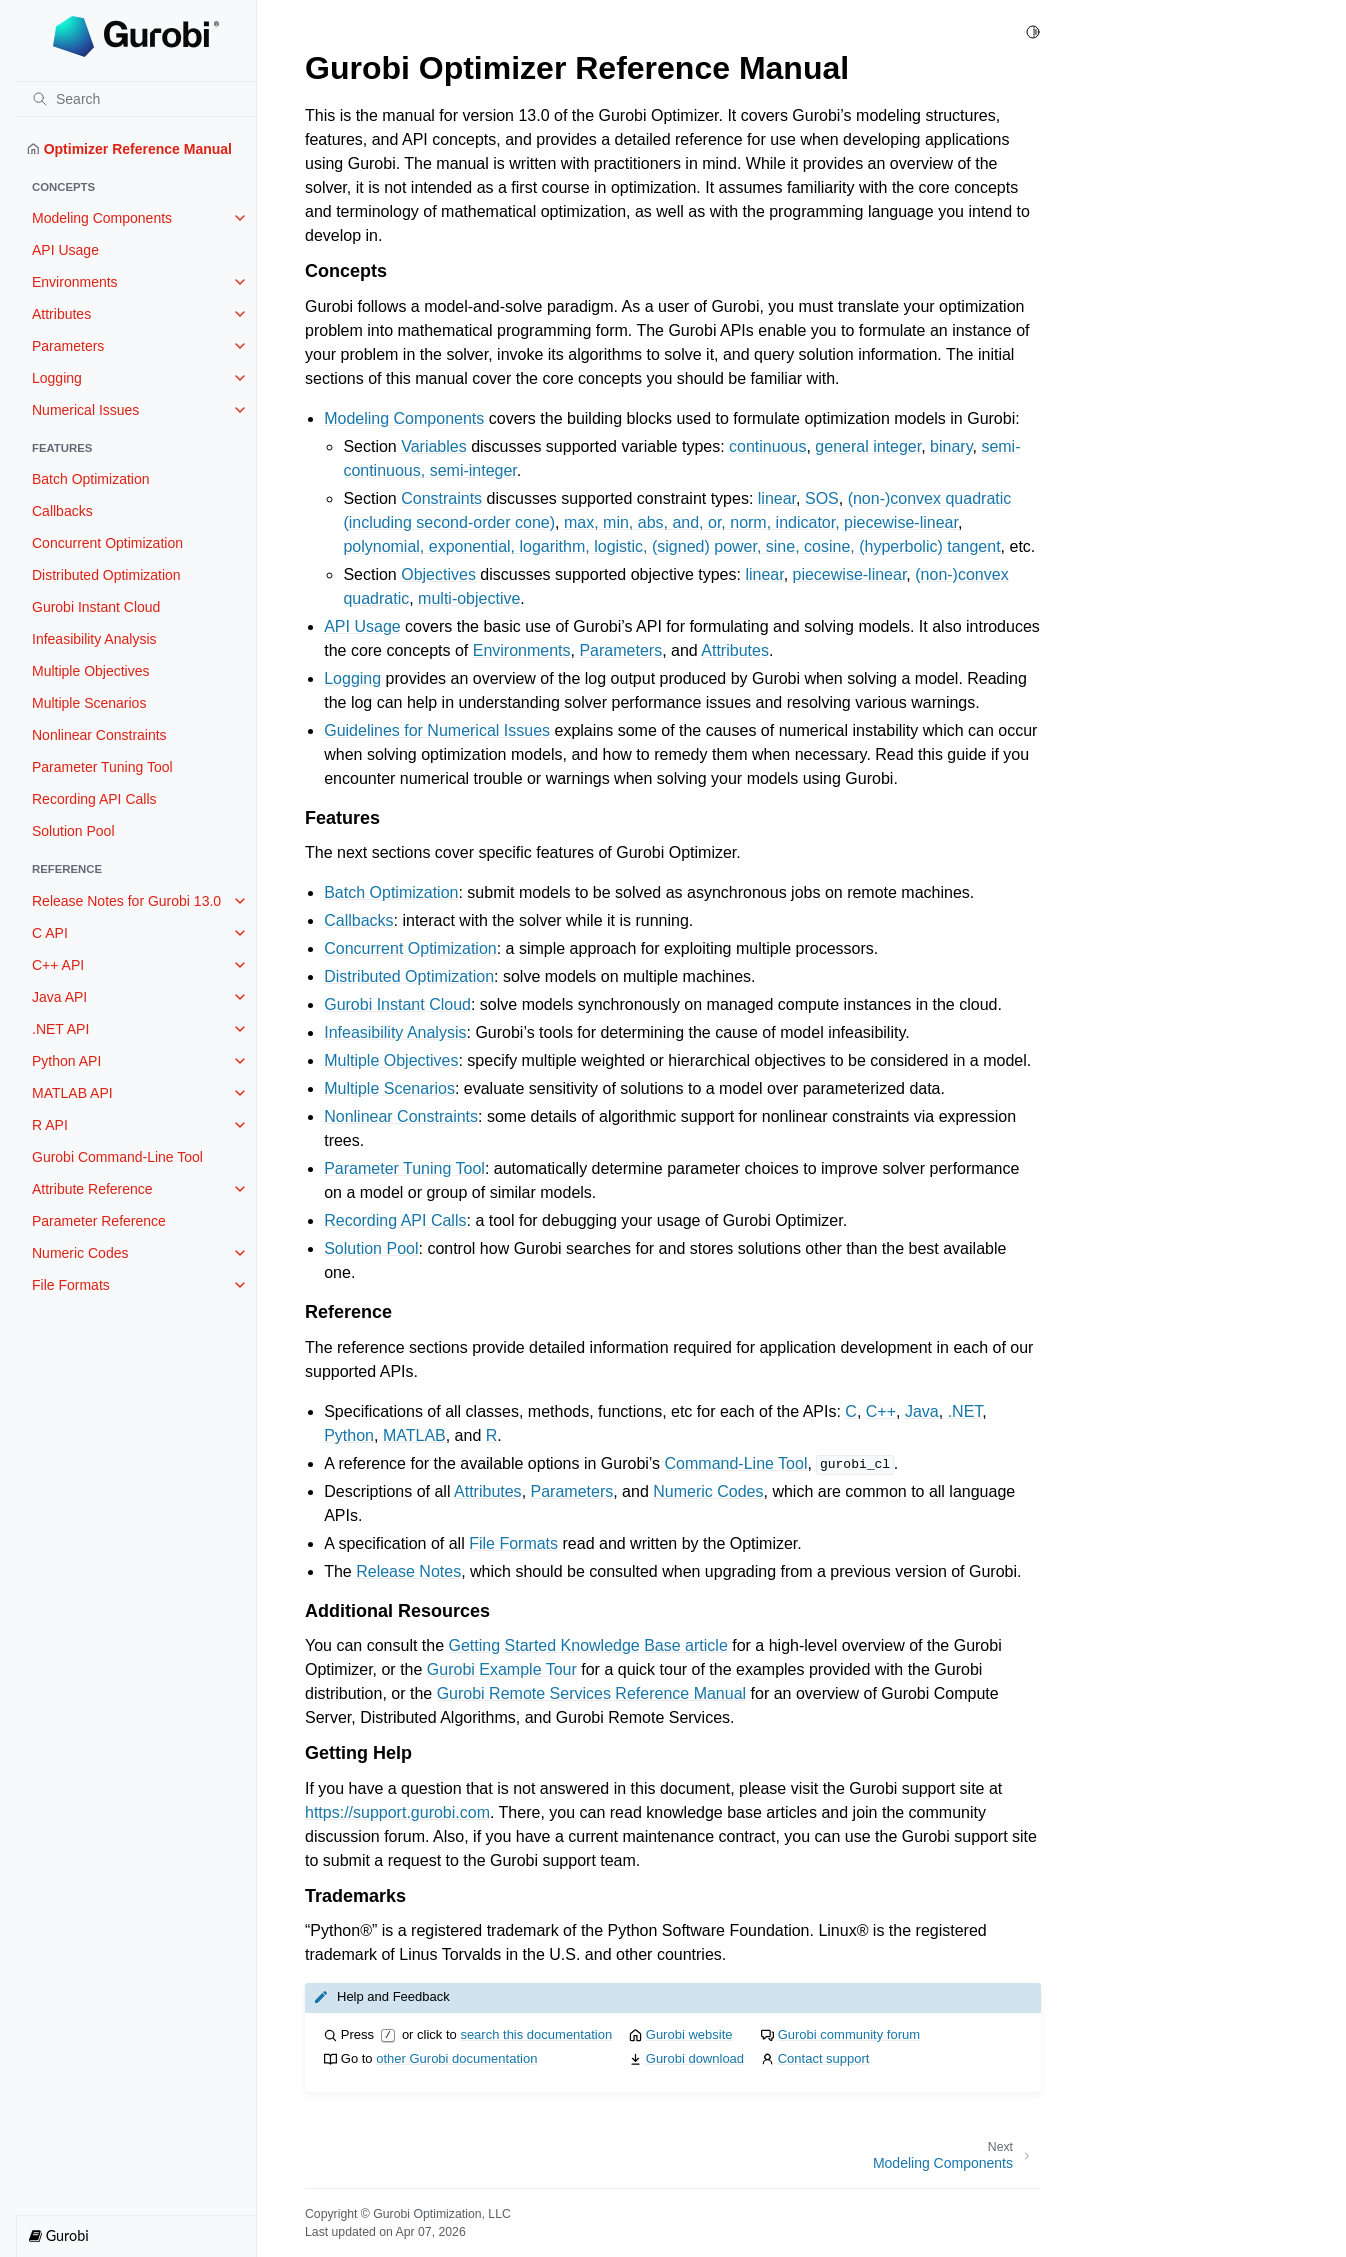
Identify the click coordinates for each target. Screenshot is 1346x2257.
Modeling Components (102, 218)
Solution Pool (73, 831)
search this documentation (536, 2034)
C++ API (58, 965)
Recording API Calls (94, 799)
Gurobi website (689, 2034)
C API (50, 933)
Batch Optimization (91, 479)
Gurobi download (695, 2058)
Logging (57, 378)
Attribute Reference (92, 1189)
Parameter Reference (99, 1221)
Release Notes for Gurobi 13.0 (126, 901)
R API (50, 1125)
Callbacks (62, 511)
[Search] (136, 99)
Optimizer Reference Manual (129, 149)
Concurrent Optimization (107, 543)
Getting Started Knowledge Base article (588, 1645)
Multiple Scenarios (89, 703)
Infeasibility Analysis (94, 639)
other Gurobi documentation (456, 2058)
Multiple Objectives (91, 671)
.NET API (60, 1029)
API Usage (65, 250)
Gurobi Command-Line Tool (117, 1157)
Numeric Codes (80, 1253)
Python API (66, 1061)
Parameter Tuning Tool (102, 767)
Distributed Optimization (106, 575)
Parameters (68, 346)
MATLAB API (72, 1093)
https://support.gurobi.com (397, 1812)
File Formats (71, 1285)
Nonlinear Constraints (99, 735)
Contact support (824, 2058)
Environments (75, 282)
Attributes (61, 314)
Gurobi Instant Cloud (96, 607)
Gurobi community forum (849, 2034)
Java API (59, 997)
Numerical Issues (85, 410)
